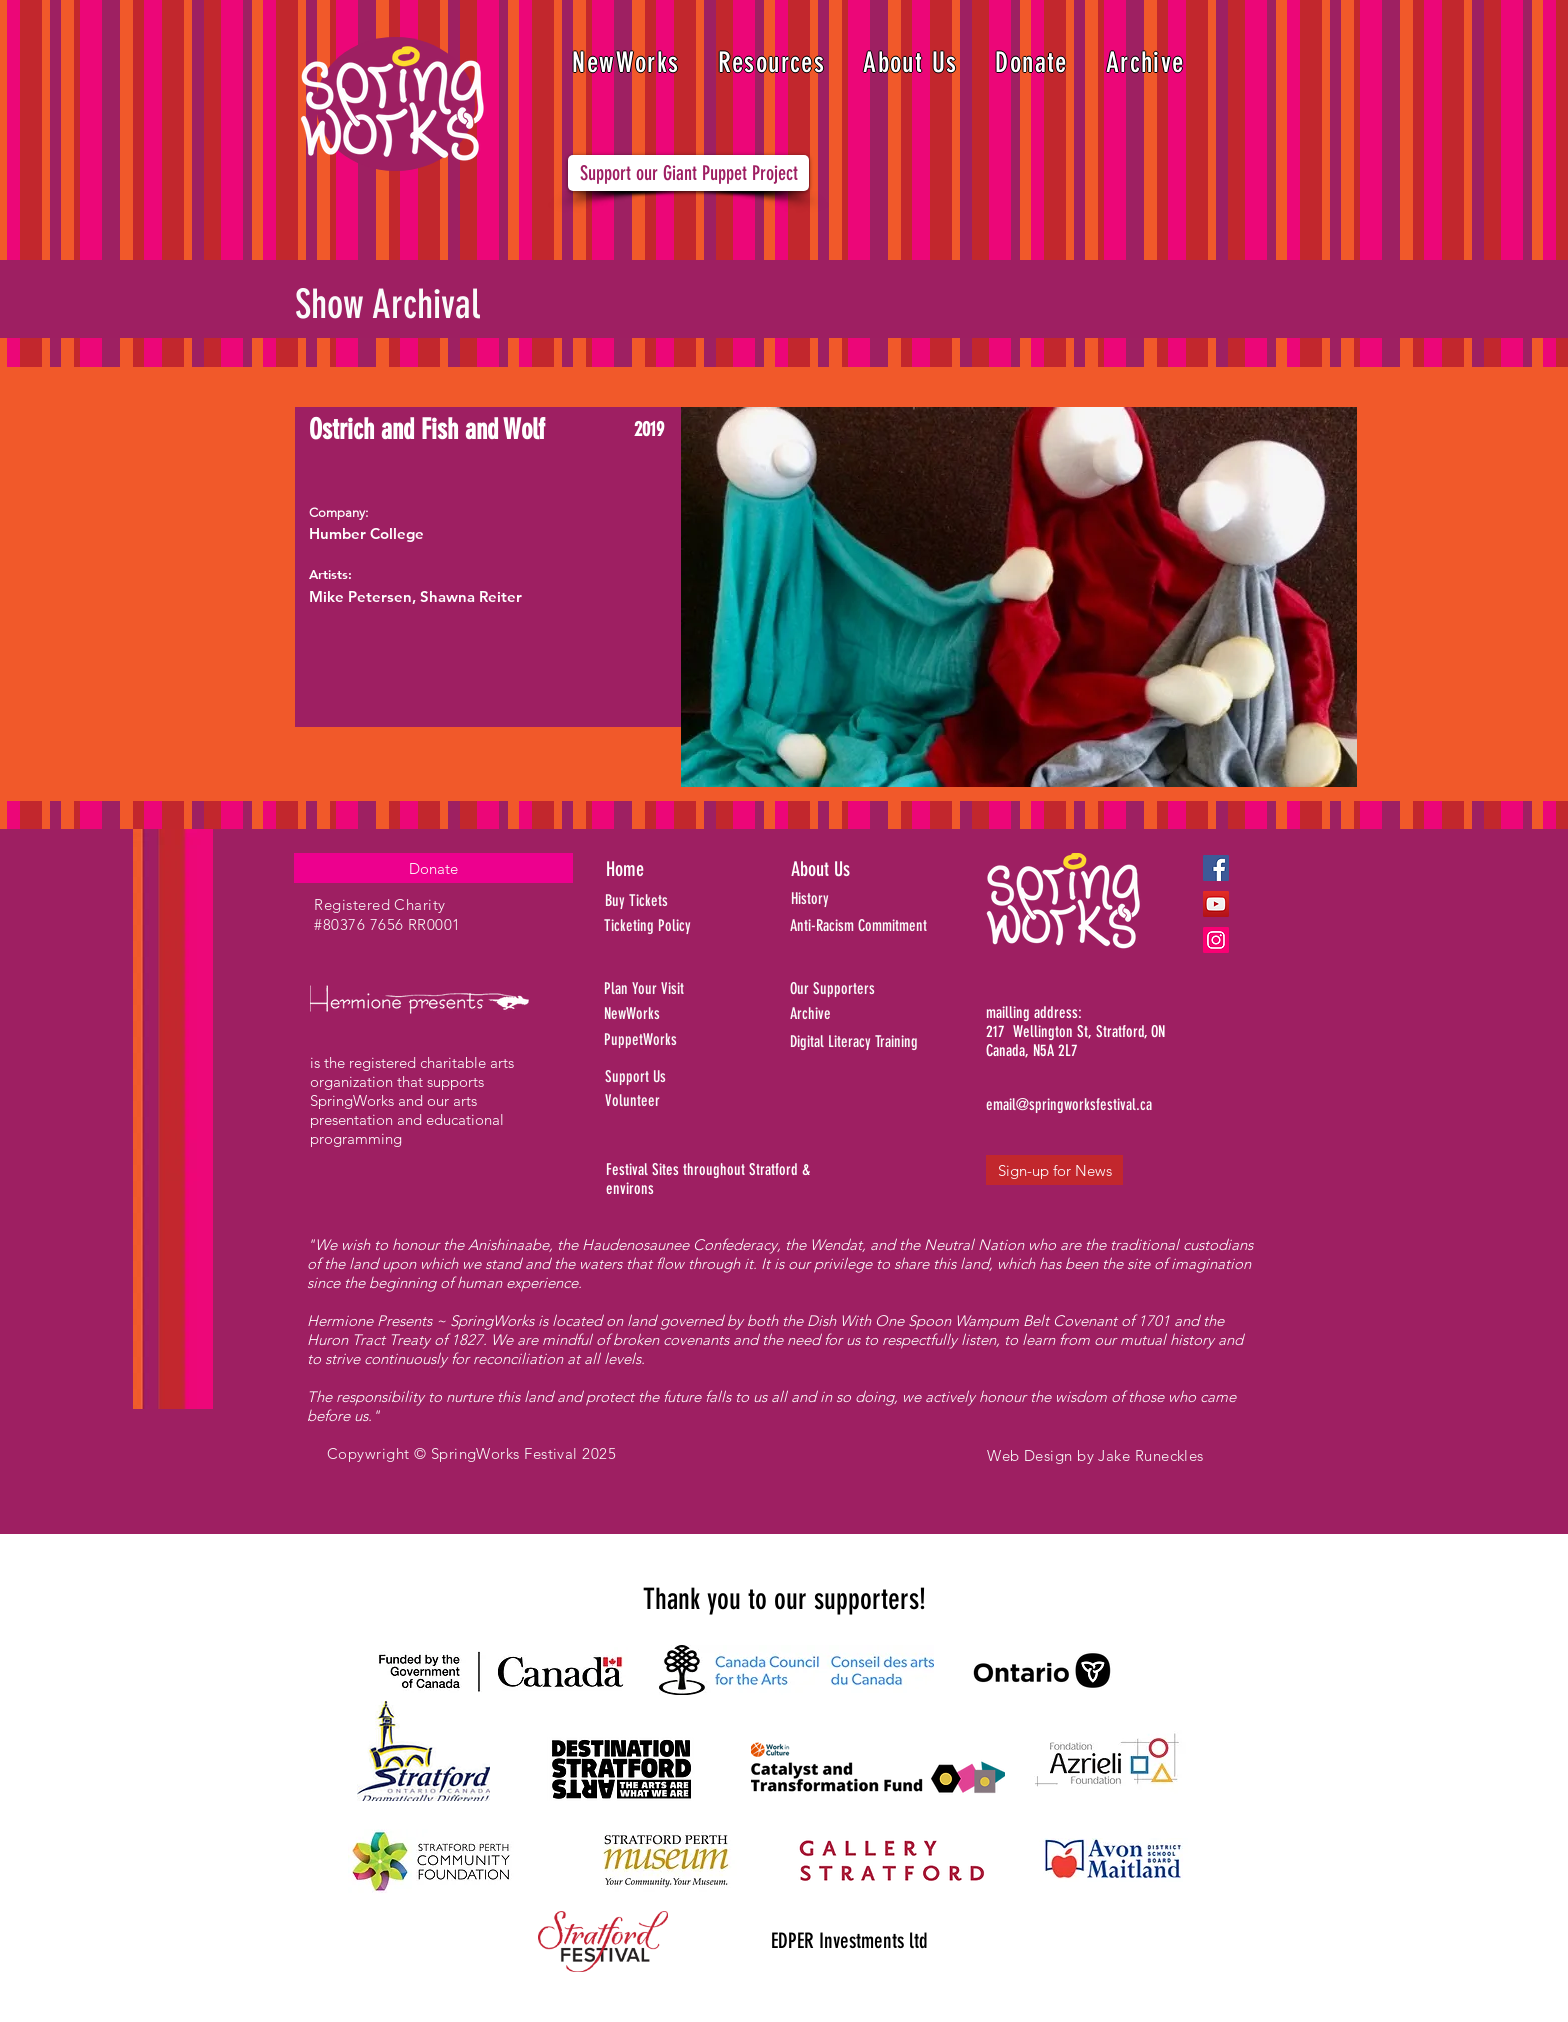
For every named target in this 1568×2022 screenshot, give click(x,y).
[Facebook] (1216, 868)
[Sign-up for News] (1054, 1170)
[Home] (677, 869)
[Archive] (890, 1014)
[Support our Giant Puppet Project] (688, 173)
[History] (879, 899)
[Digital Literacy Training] (890, 1042)
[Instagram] (1216, 940)
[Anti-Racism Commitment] (883, 926)
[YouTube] (1216, 904)
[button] (772, 62)
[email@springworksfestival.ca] (1069, 1105)
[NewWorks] (687, 1014)
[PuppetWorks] (677, 1040)
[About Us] (859, 869)
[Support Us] (684, 1077)
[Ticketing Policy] (675, 926)
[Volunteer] (684, 1101)
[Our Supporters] (890, 989)
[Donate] (433, 868)
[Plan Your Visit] (675, 989)
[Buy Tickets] (663, 901)
